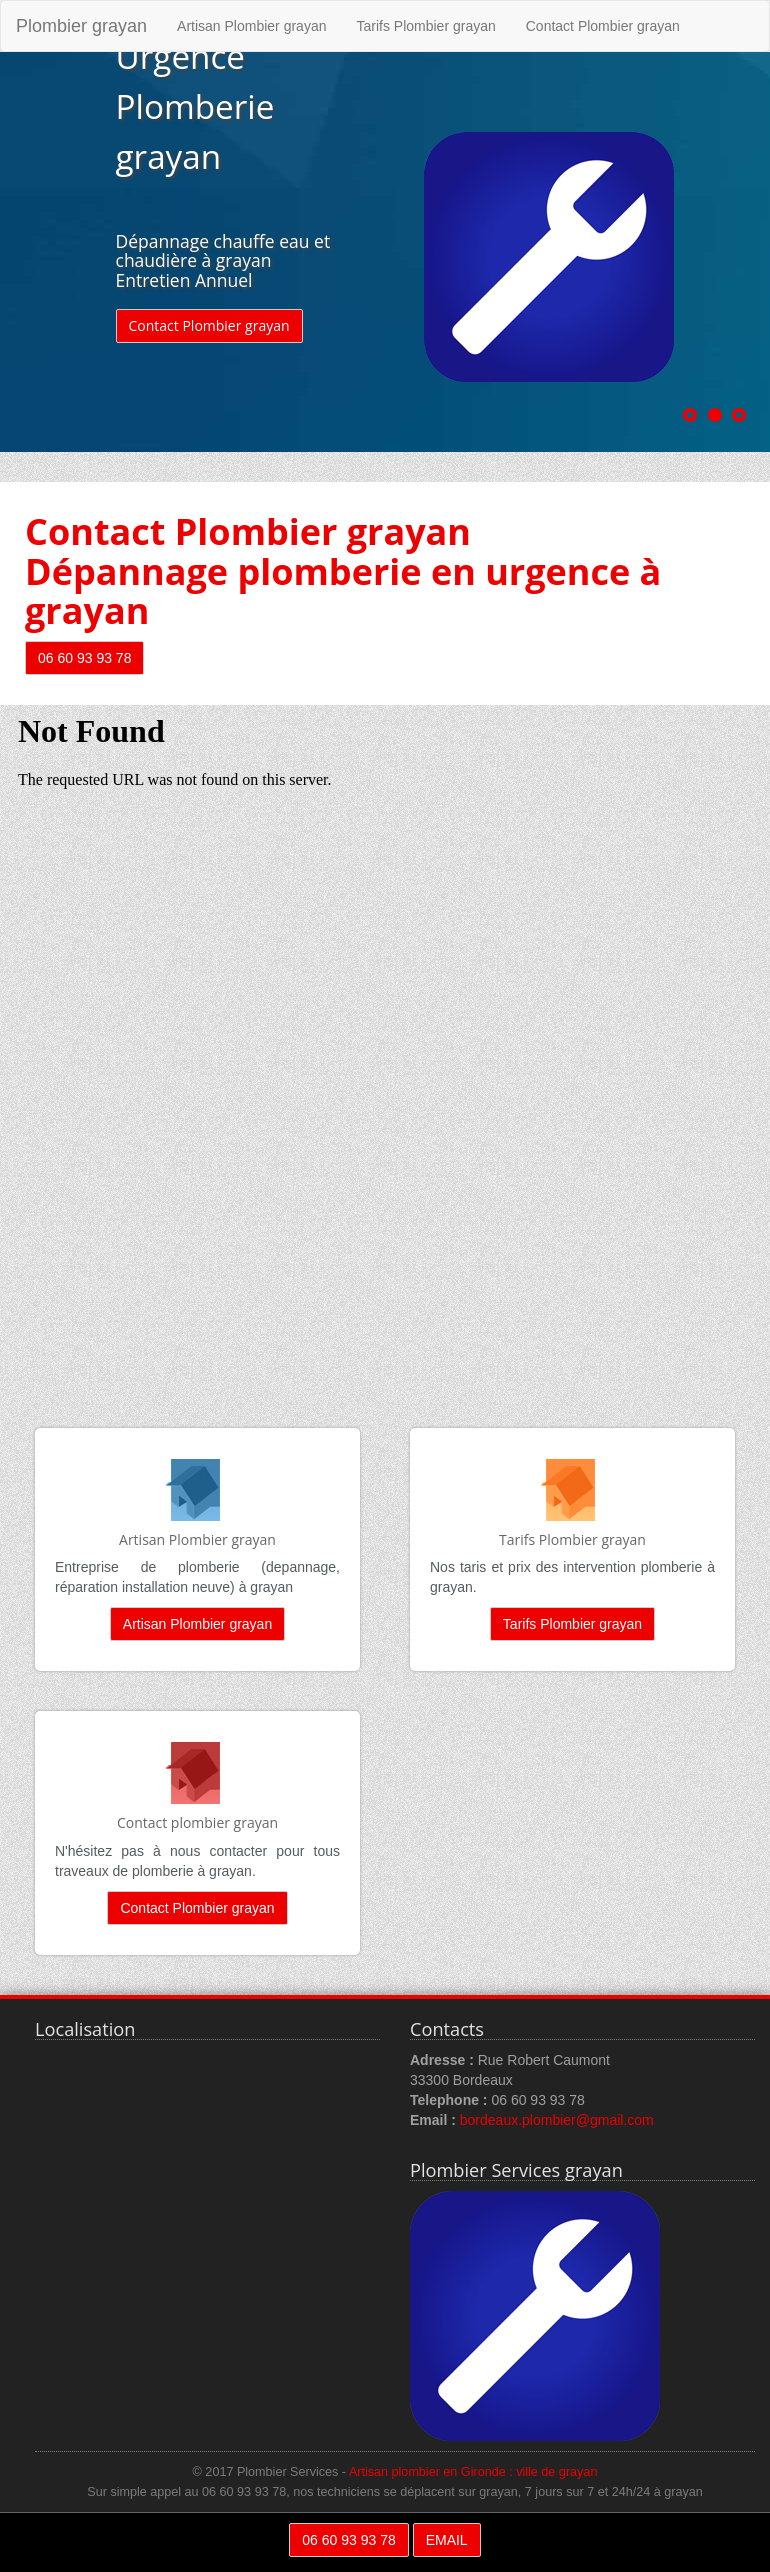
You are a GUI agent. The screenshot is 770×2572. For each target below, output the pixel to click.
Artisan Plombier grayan (251, 26)
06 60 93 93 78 (84, 658)
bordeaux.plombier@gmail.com (557, 2120)
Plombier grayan (81, 26)
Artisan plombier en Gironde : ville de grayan (473, 2472)
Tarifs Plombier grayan (425, 26)
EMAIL (447, 2540)
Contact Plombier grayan (603, 26)
